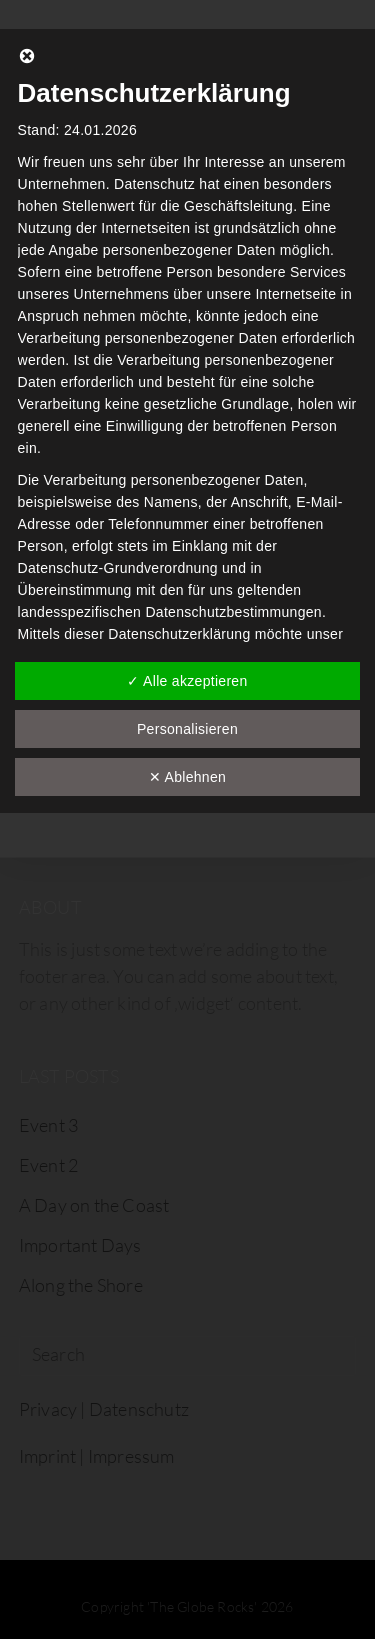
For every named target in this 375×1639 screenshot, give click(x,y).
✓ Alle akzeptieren (187, 681)
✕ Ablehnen (187, 777)
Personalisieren (187, 729)
